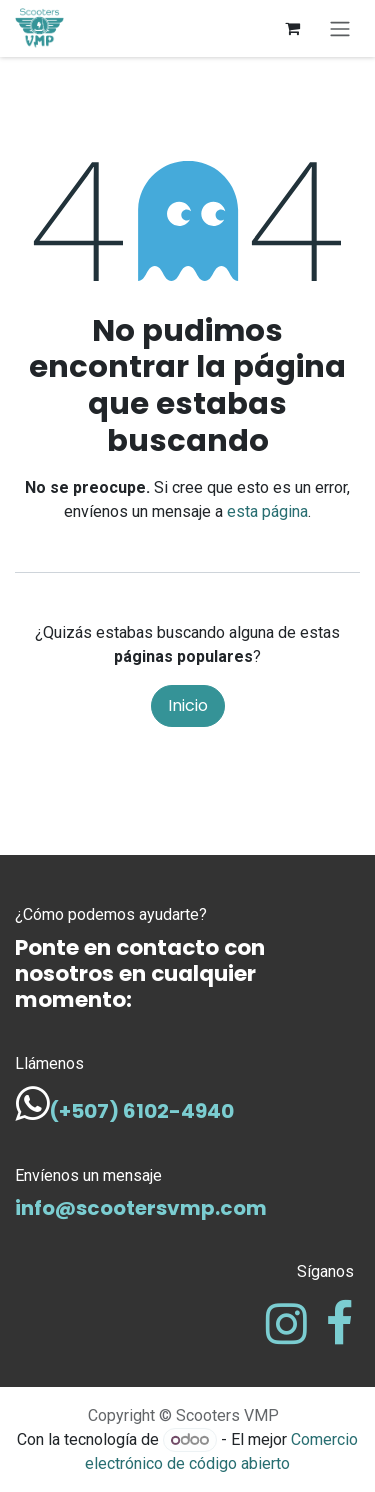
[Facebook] (339, 1324)
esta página (267, 511)
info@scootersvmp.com (141, 1208)
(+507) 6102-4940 (141, 1111)
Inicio (188, 705)
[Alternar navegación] (340, 28)
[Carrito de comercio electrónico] (292, 28)
